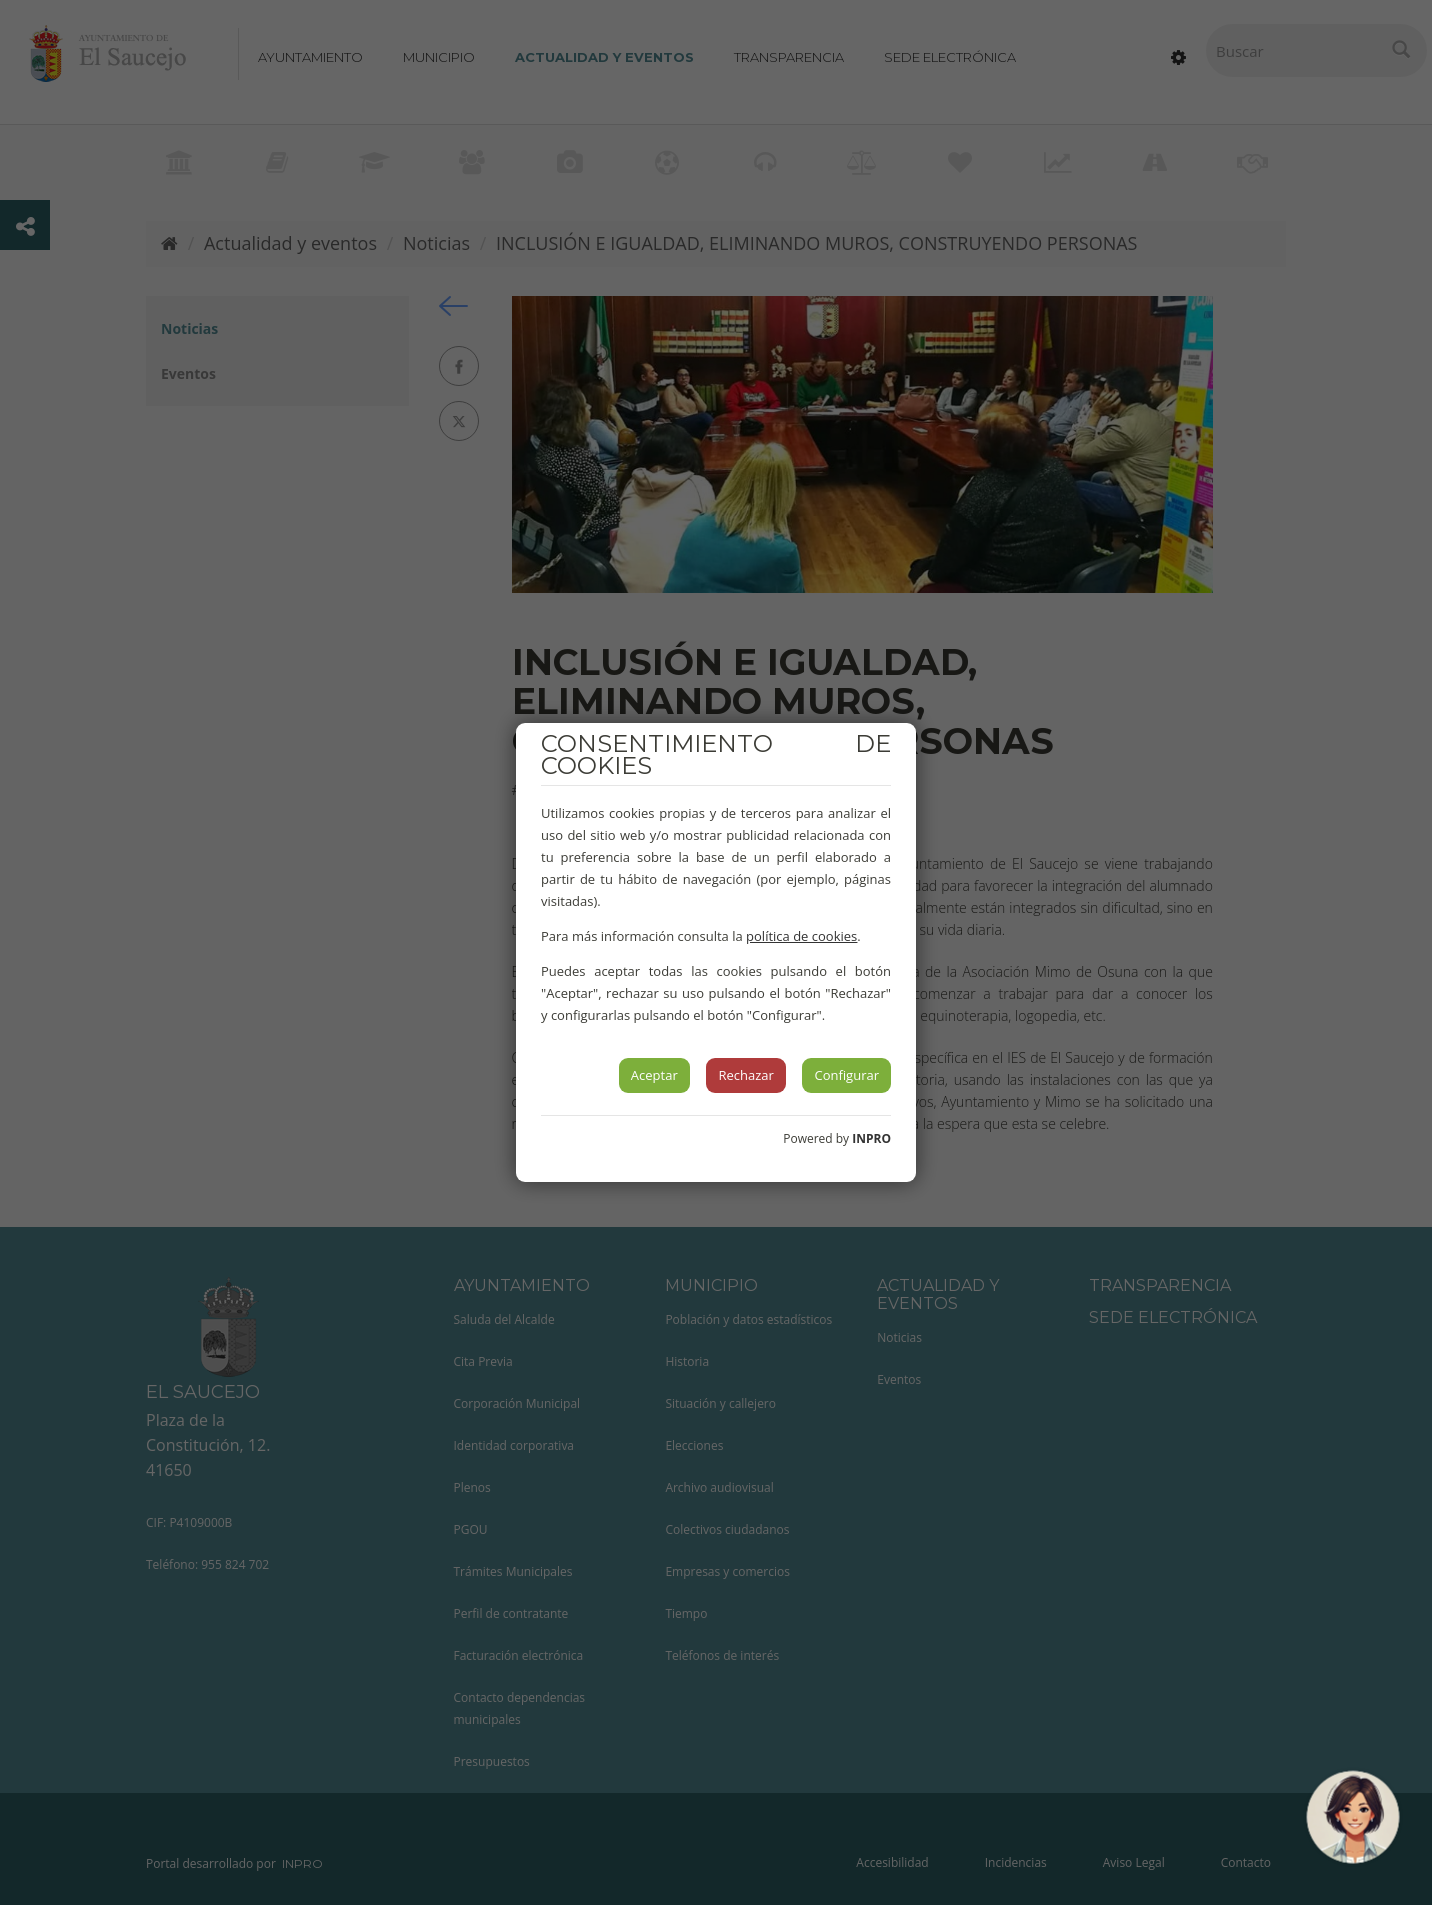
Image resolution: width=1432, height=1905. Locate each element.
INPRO (871, 1138)
